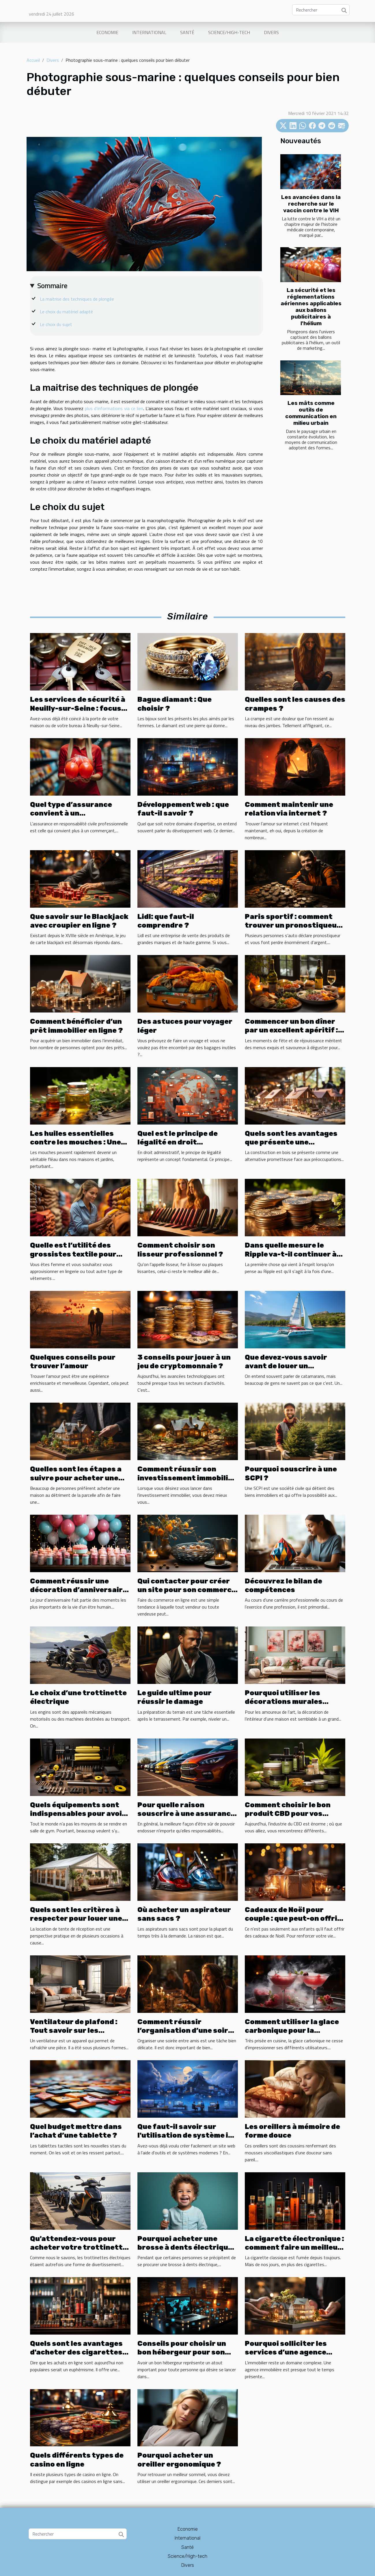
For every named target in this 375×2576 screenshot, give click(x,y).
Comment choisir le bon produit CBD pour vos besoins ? (288, 1814)
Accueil (33, 60)
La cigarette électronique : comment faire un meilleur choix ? (294, 2247)
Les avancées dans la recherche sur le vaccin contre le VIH (311, 204)
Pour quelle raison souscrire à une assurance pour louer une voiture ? (186, 1814)
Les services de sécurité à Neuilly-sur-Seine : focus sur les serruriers (77, 708)
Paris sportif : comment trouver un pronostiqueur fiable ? (292, 925)
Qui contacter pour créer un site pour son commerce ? (186, 1590)
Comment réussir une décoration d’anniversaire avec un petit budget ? (78, 1590)
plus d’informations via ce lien (114, 408)
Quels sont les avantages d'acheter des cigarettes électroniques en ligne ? (76, 2352)
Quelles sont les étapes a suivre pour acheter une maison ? (76, 1478)
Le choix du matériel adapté (66, 311)
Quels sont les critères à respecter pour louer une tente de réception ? (76, 1918)
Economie (107, 32)
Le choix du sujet (56, 324)
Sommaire (52, 285)
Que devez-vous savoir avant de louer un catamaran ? (286, 1366)
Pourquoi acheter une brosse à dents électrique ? (184, 2247)
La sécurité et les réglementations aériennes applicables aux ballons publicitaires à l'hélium (311, 307)
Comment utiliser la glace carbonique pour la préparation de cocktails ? (294, 2030)
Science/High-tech (229, 32)
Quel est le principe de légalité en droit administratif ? (177, 1142)
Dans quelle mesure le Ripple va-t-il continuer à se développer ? (291, 1254)
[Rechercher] (321, 9)
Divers (271, 32)
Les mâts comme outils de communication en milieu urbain (311, 413)
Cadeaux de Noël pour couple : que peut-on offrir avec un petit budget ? (293, 1918)
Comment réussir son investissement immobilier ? (186, 1478)
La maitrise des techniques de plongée (77, 298)
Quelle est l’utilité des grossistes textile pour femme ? (73, 1254)
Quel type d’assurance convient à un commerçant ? (71, 813)
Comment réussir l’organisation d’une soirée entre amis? (187, 2030)
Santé (187, 32)
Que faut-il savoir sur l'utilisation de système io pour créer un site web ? (185, 2135)
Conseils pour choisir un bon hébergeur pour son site (181, 2352)
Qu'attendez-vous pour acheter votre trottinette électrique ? (78, 2247)
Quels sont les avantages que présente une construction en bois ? (291, 1142)
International (149, 32)
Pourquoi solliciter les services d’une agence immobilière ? (286, 2352)
